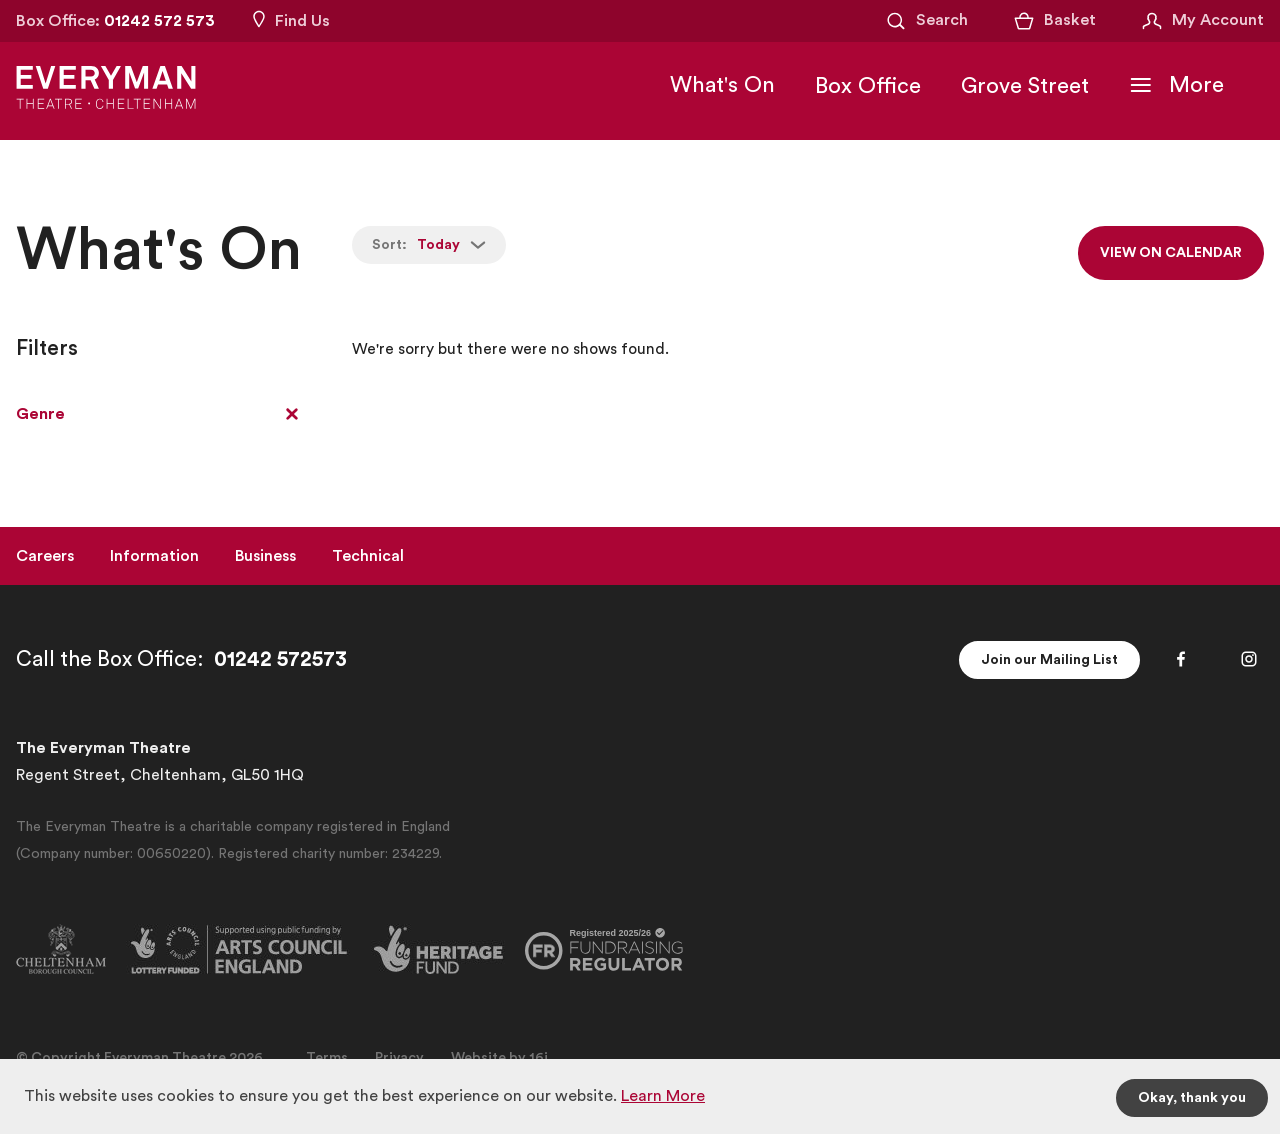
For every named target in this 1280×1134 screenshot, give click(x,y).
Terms (327, 1058)
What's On (722, 85)
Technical (368, 556)
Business (265, 556)
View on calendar (1171, 253)
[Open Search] (926, 21)
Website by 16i (499, 1058)
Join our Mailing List (1049, 660)
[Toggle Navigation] (1176, 85)
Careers (45, 556)
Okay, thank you (1192, 1098)
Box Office (868, 86)
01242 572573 (280, 659)
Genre (40, 414)
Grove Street (1025, 86)
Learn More (663, 1096)
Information (154, 556)
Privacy (399, 1058)
